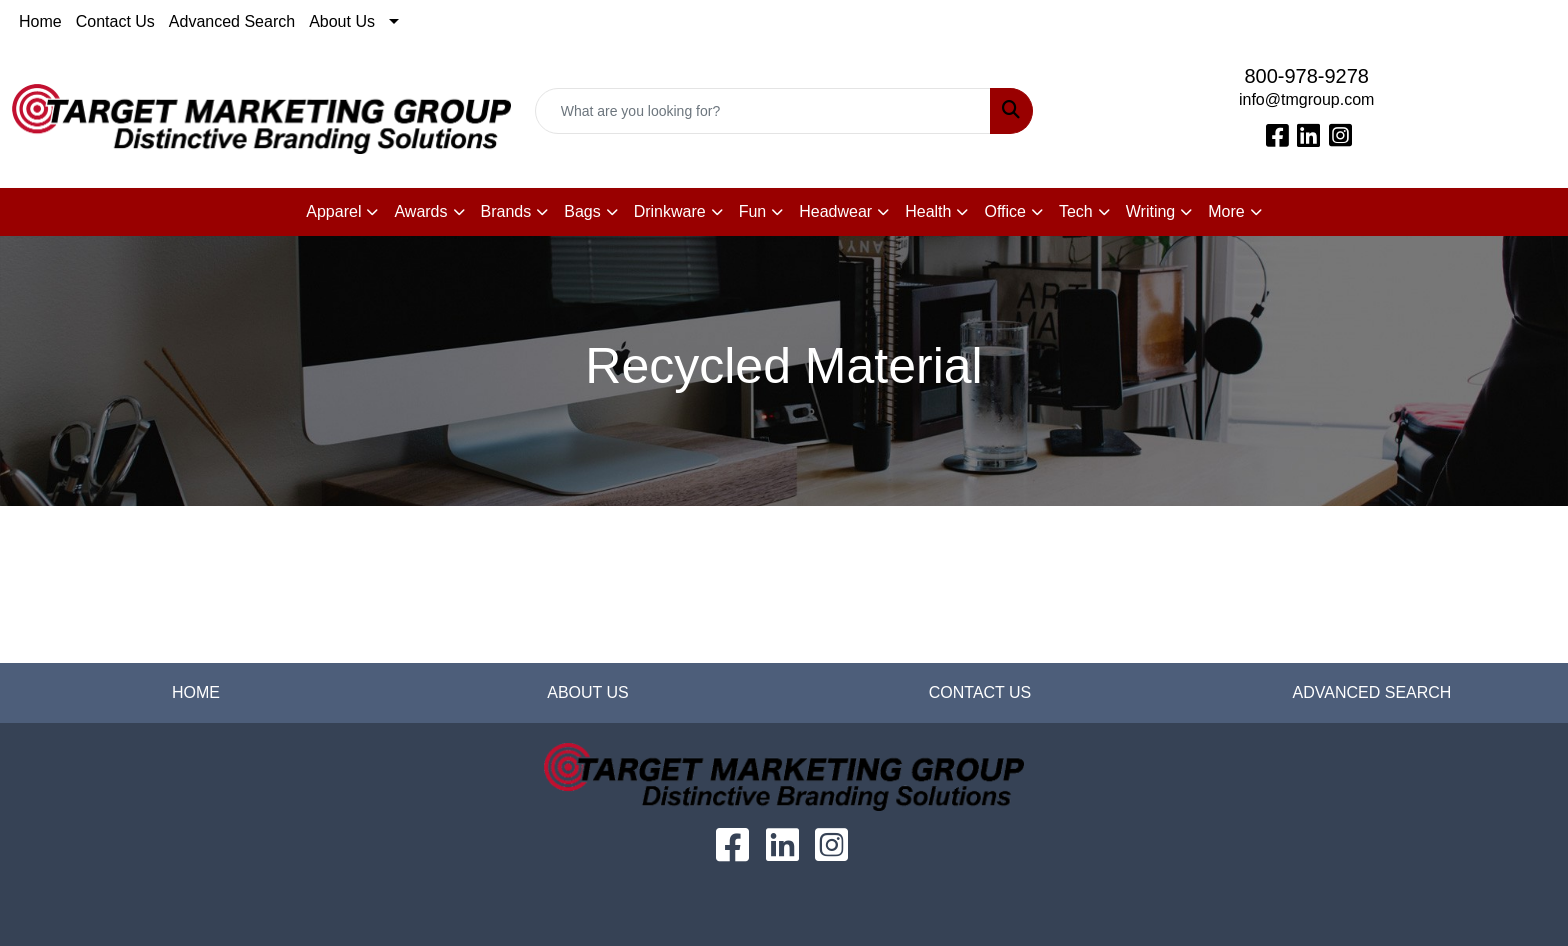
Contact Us (115, 21)
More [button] (1226, 211)
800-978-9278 (1306, 76)
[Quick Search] (763, 111)
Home (40, 21)
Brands (506, 211)
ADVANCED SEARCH (1372, 692)
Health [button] (928, 211)
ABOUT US (588, 692)
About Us (342, 21)
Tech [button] (1076, 211)
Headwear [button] (835, 211)
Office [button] (1005, 211)
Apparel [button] (333, 211)
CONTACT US (980, 692)
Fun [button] (753, 211)
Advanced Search (232, 21)
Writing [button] (1151, 211)
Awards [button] (420, 211)
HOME (196, 692)
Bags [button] (582, 211)
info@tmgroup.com (1306, 99)
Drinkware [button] (670, 211)
